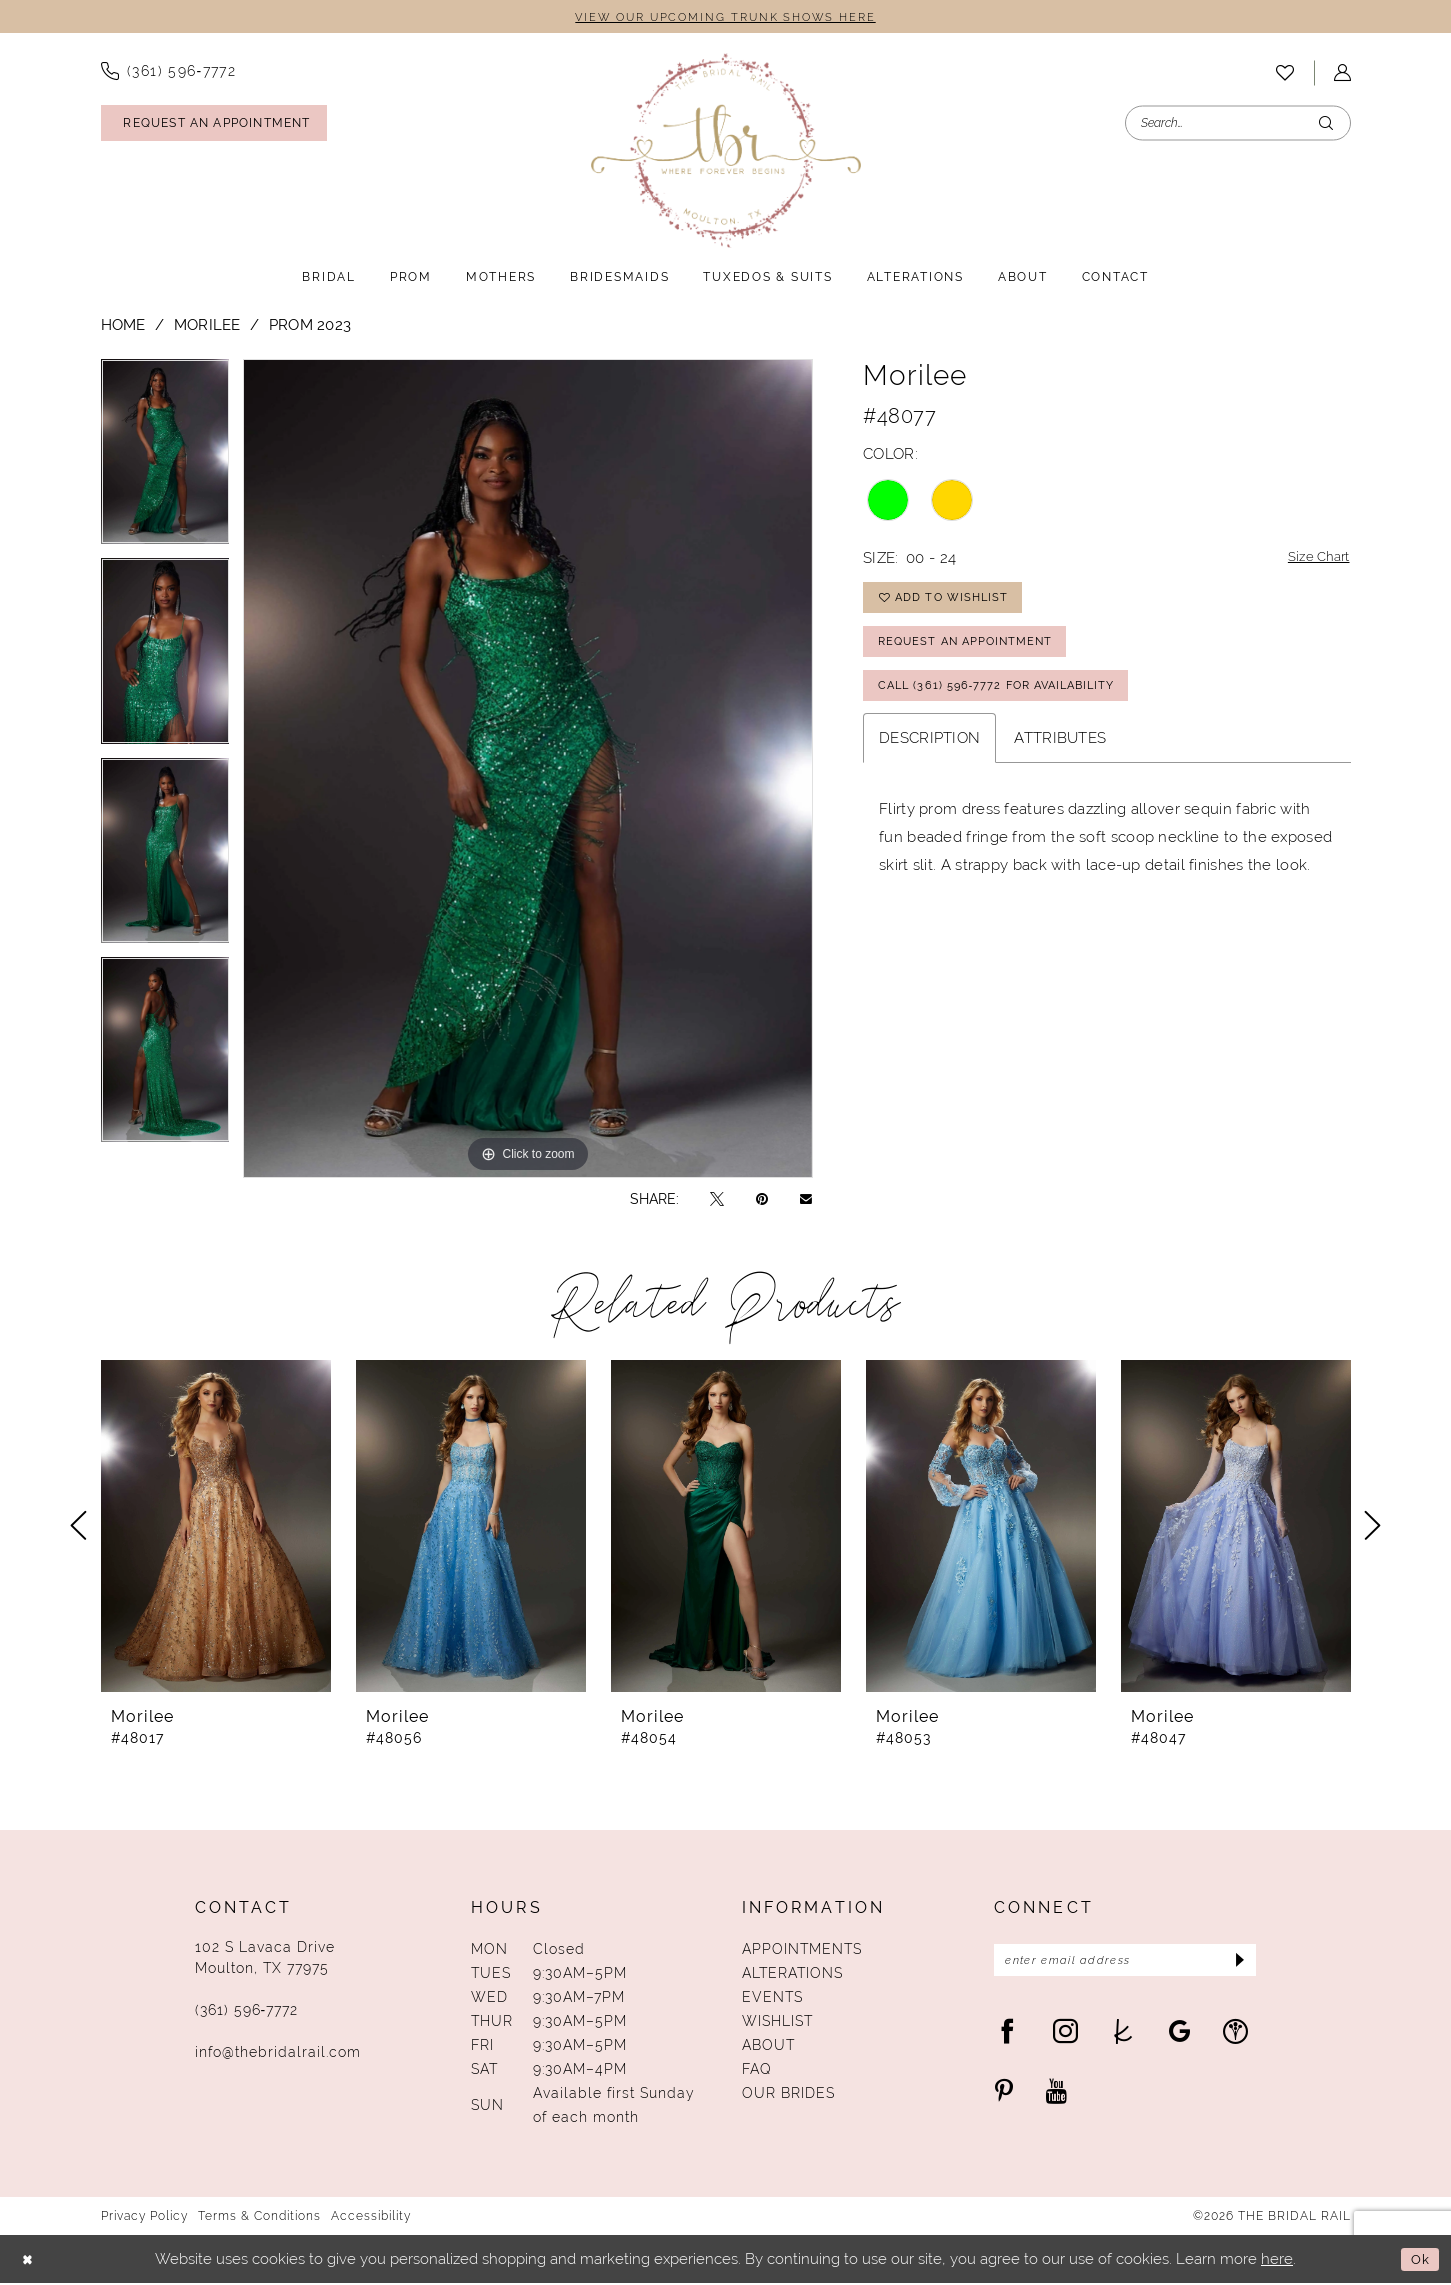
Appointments (802, 1951)
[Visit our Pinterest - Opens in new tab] (1004, 2096)
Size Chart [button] (1314, 560)
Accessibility (371, 2218)
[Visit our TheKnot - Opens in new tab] (1123, 2036)
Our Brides (788, 2095)
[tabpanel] (165, 459)
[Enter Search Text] (1238, 124)
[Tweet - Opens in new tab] (717, 1200)
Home (123, 325)
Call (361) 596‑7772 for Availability (1009, 705)
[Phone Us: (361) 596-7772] (169, 73)
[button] (1342, 74)
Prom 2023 (310, 325)
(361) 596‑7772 (247, 2012)
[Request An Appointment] (214, 125)
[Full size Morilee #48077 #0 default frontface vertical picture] (528, 769)
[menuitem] (169, 73)
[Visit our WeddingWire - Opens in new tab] (1235, 2036)
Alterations (792, 1975)
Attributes (1060, 759)
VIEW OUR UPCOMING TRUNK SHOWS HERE (725, 18)
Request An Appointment (973, 655)
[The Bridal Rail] (726, 152)
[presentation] (216, 1528)
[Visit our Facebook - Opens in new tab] (1007, 2036)
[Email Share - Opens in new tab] (806, 1200)
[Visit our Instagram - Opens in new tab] (1065, 2036)
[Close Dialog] (30, 2261)
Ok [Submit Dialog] (1418, 2260)
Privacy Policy (144, 2218)
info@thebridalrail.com (278, 2054)
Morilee (207, 325)
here (1277, 2261)
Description (929, 759)
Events (772, 1999)
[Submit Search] (1326, 124)
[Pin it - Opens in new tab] (762, 1200)
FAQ (757, 2071)
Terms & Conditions (259, 2218)
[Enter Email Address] (1125, 1964)
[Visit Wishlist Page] (1285, 74)
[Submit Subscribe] (1234, 1964)
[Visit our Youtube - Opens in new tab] (1056, 2096)
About (768, 2047)
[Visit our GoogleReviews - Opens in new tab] (1179, 2036)
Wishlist (777, 2023)
